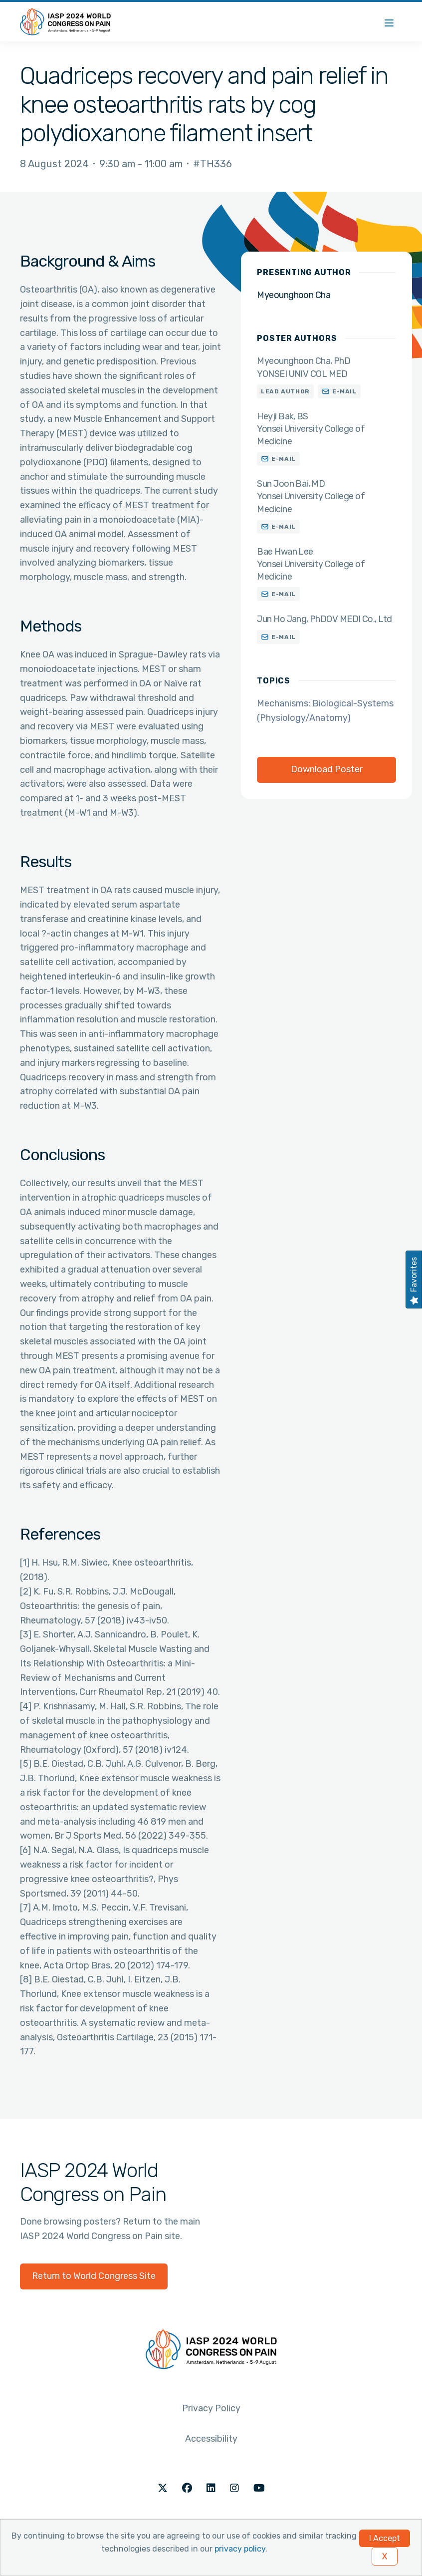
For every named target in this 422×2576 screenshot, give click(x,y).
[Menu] (389, 21)
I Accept (384, 2538)
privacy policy (239, 2549)
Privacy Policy (211, 2408)
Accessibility (211, 2438)
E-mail (344, 391)
